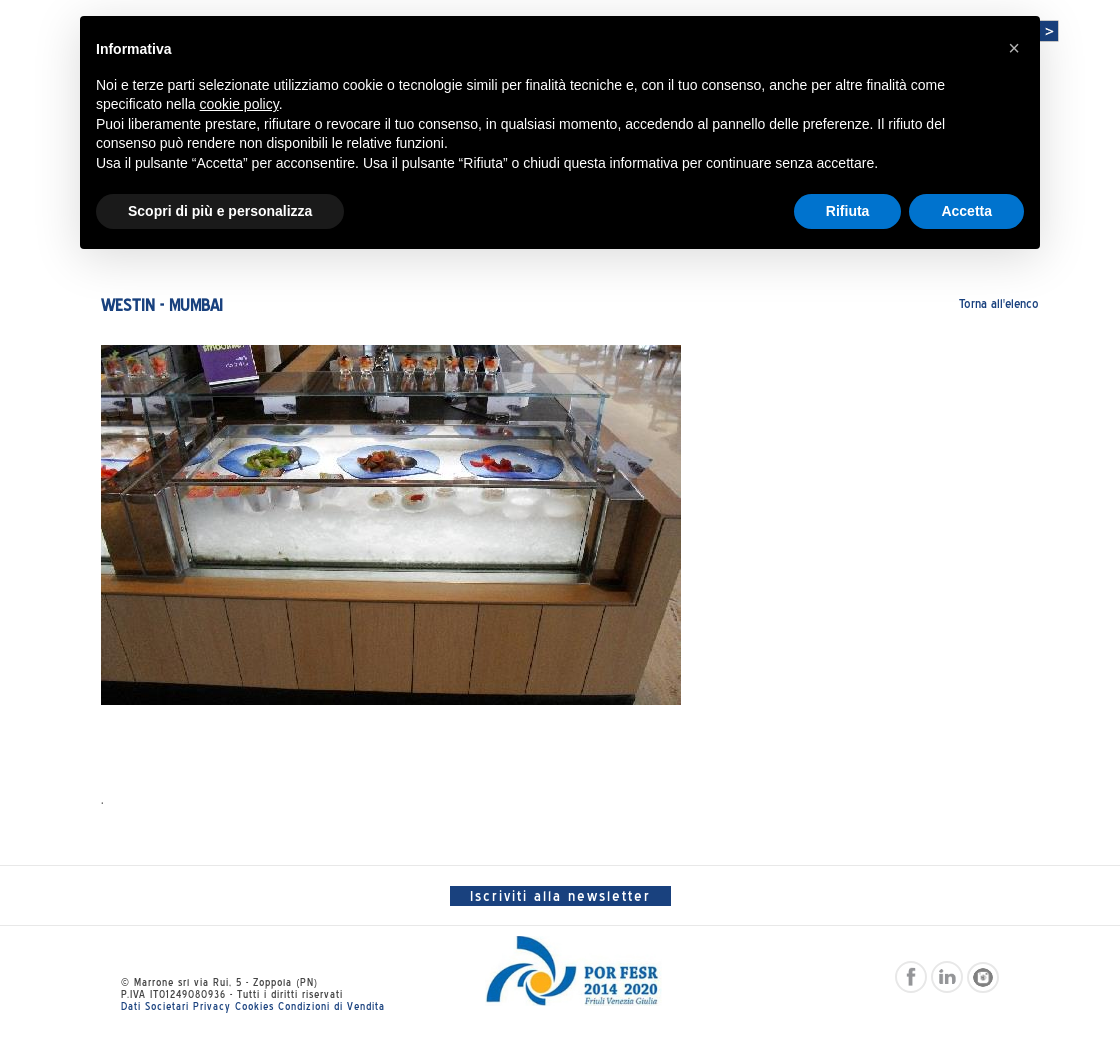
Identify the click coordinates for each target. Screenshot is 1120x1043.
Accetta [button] (966, 211)
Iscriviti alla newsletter (560, 896)
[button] (1014, 48)
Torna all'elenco (999, 303)
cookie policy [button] (239, 104)
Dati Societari (155, 1006)
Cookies (254, 1006)
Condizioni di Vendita (331, 1006)
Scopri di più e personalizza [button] (220, 211)
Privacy (212, 1006)
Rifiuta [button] (848, 211)
